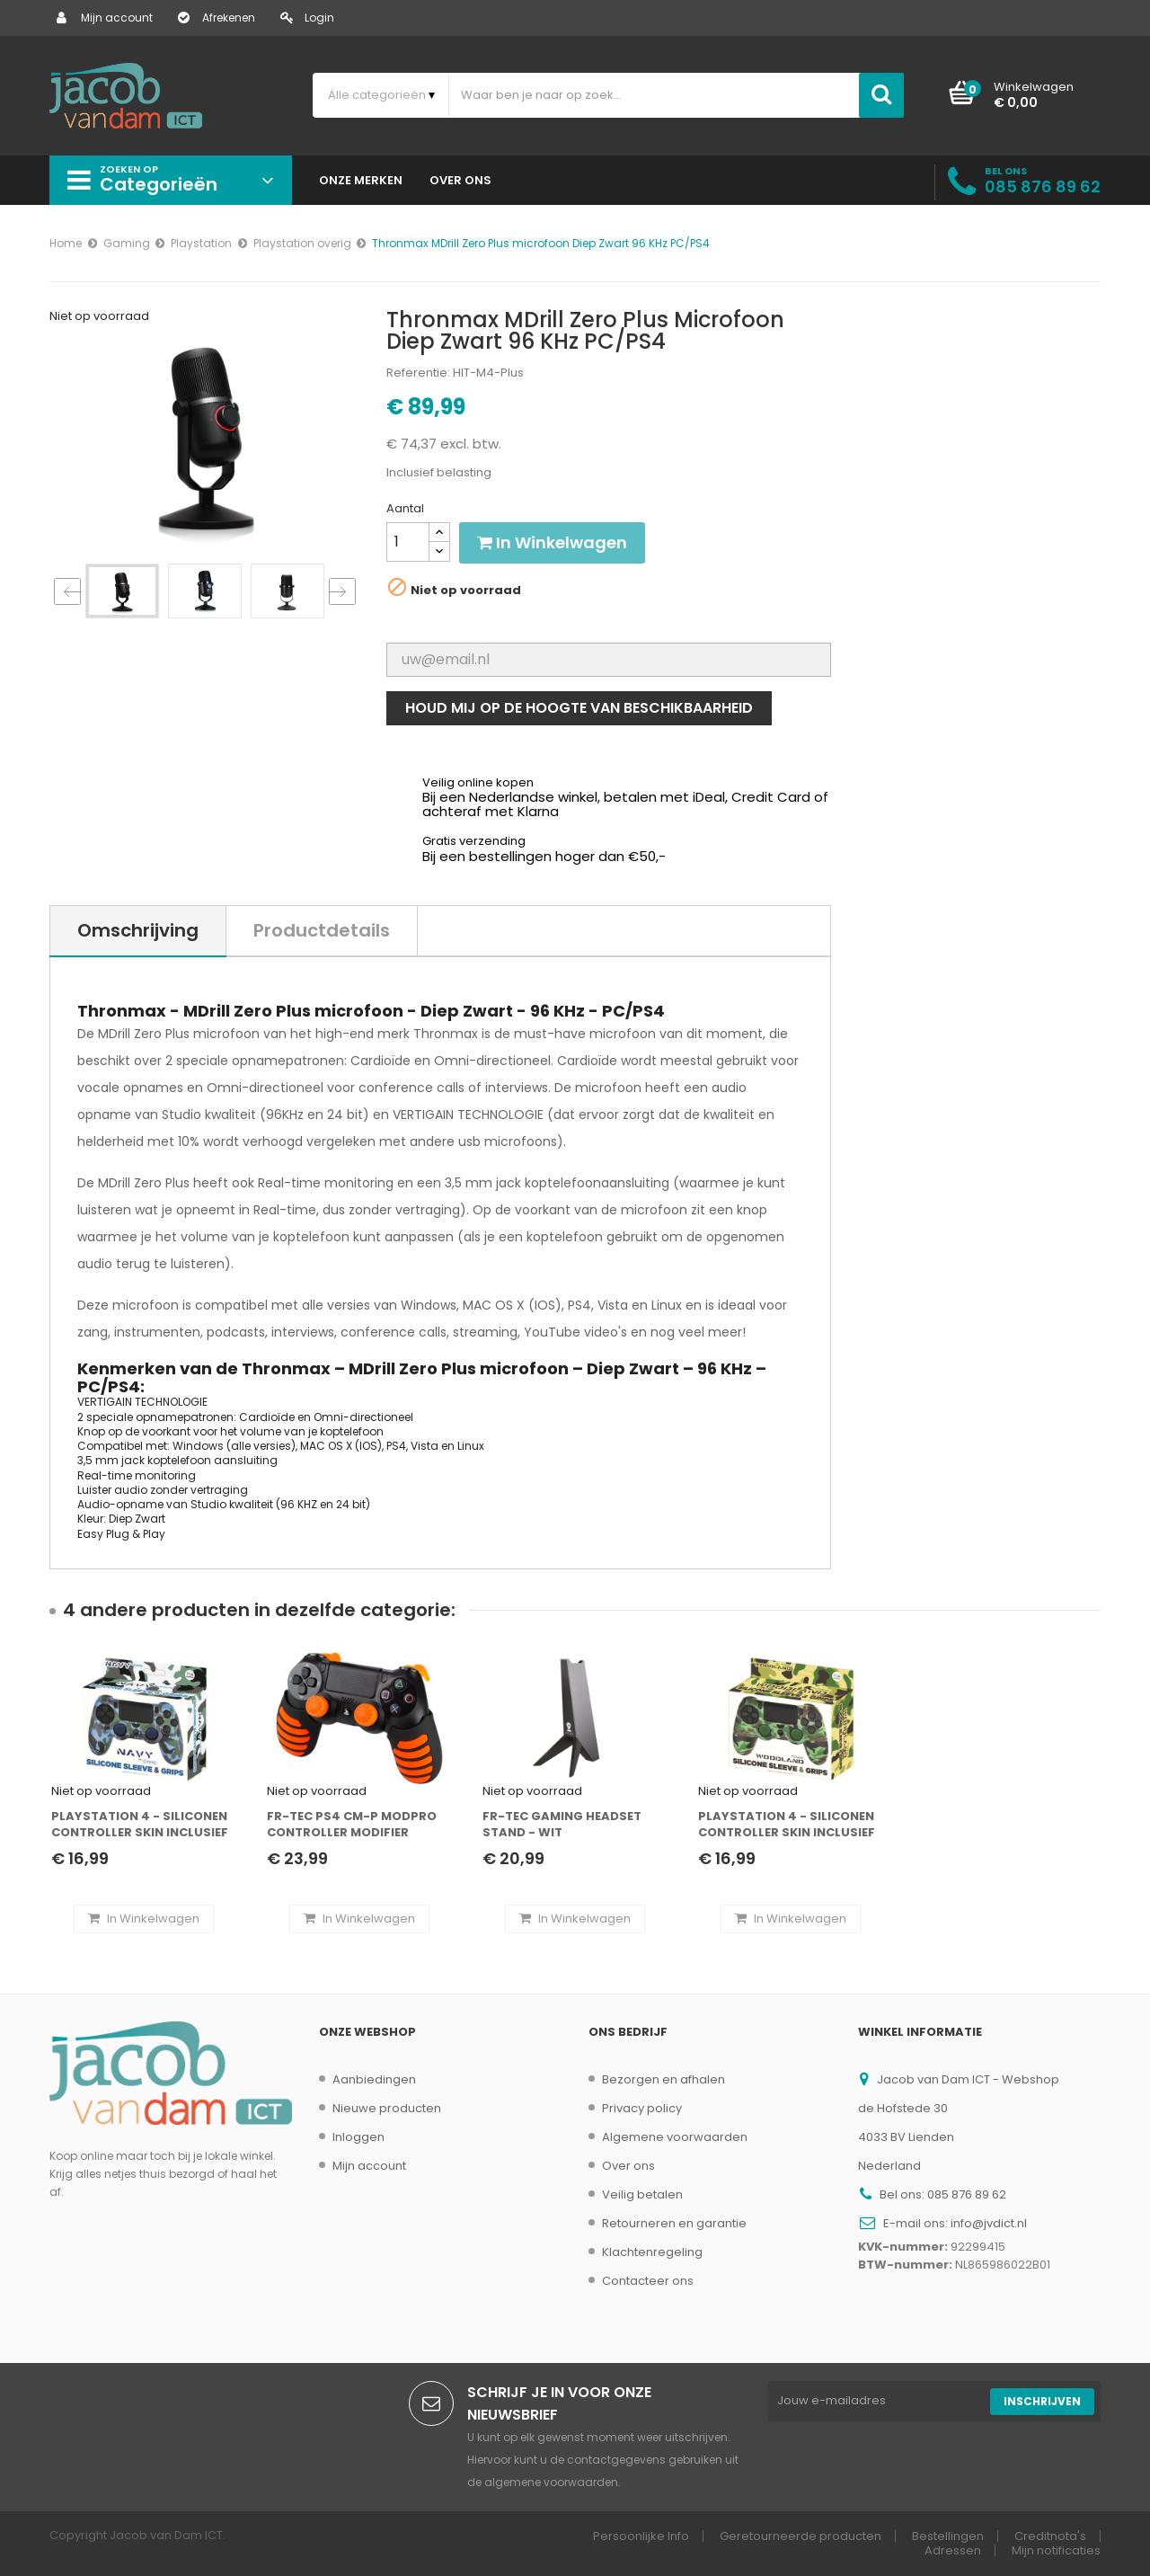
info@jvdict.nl (989, 2223)
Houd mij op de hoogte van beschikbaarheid (579, 707)
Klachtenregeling (652, 2252)
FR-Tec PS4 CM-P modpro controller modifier (352, 1824)
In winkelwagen (552, 542)
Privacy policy (642, 2108)
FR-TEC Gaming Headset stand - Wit (561, 1824)
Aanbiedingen (374, 2079)
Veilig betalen (642, 2194)
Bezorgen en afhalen (663, 2079)
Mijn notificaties (1056, 2550)
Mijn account (105, 17)
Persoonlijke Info (641, 2536)
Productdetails (321, 930)
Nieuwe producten (386, 2108)
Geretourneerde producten (800, 2536)
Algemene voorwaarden (675, 2136)
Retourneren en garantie (674, 2223)
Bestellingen (948, 2536)
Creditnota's (1050, 2536)
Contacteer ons (648, 2280)
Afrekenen (216, 17)
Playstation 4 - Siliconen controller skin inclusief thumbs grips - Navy (139, 1825)
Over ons (628, 2165)
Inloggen (358, 2136)
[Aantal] (407, 542)
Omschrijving (138, 930)
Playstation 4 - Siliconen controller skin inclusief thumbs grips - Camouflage (786, 1825)
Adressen (952, 2550)
